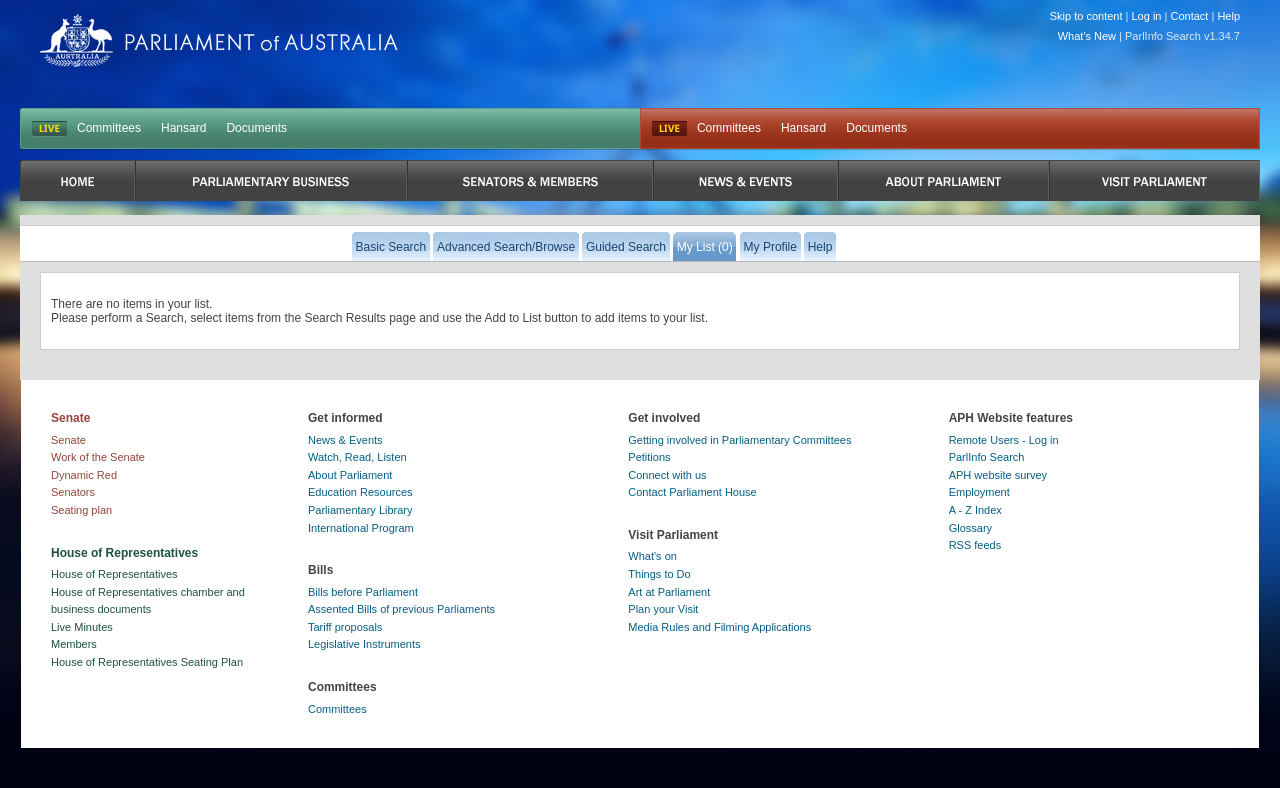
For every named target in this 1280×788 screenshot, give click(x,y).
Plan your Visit (663, 609)
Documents (256, 128)
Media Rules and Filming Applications (719, 627)
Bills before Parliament (363, 592)
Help (1228, 16)
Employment (979, 492)
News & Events (345, 440)
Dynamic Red (84, 475)
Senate (68, 440)
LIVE (49, 129)
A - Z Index (975, 510)
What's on (652, 556)
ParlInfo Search (987, 457)
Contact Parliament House (692, 492)
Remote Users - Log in (1004, 440)
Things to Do (659, 574)
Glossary (970, 528)
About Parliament (350, 475)
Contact (1189, 16)
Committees (109, 128)
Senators (73, 492)
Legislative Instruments (364, 644)
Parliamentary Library (360, 510)
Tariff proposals (345, 627)
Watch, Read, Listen (357, 457)
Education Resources (360, 492)
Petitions (649, 457)
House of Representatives (114, 574)
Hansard (183, 128)
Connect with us (667, 475)
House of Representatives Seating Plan (147, 662)
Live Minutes (82, 627)
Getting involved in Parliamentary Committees (739, 440)
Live (669, 129)
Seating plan (81, 510)
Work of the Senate (98, 457)
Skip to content (1086, 16)
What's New (1087, 36)
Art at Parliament (669, 592)
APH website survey (998, 475)
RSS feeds (975, 545)
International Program (361, 528)
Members (74, 644)
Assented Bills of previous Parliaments (401, 609)
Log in (1147, 16)
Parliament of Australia (219, 40)
